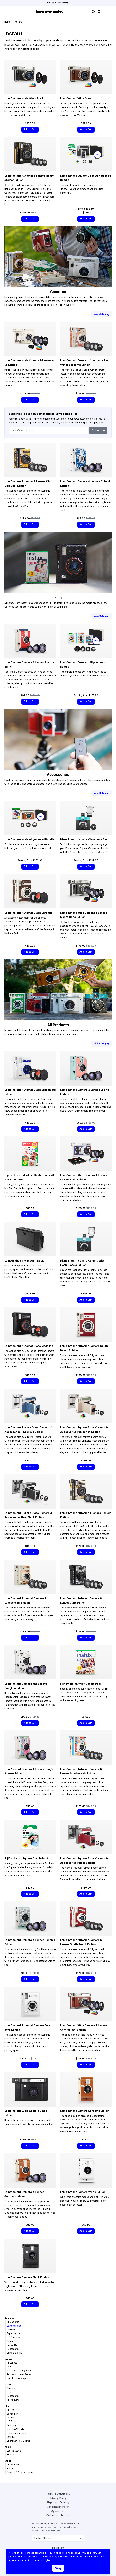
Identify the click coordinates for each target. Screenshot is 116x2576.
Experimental (13, 2333)
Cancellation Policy (58, 2506)
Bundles (11, 2454)
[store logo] (49, 11)
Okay (58, 2568)
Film (9, 2392)
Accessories (13, 2349)
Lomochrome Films (16, 2433)
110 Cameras (13, 2337)
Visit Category (102, 314)
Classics (11, 2329)
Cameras (9, 2318)
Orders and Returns (58, 2515)
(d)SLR (10, 2366)
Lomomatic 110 (14, 2353)
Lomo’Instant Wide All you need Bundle (29, 839)
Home (7, 21)
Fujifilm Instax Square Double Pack (26, 1858)
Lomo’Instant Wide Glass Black (24, 98)
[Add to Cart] (30, 130)
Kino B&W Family (15, 2429)
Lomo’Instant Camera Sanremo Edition (84, 2110)
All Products (13, 2400)
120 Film (11, 2417)
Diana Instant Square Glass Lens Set (83, 839)
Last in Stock (14, 2450)
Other (7, 2460)
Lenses (8, 2359)
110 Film (11, 2421)
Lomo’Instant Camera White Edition (82, 2192)
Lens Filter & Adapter (18, 2378)
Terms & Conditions (58, 2493)
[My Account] (99, 11)
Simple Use (12, 2345)
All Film (10, 2410)
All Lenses (12, 2362)
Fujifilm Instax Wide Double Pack (80, 1683)
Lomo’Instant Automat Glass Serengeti (29, 912)
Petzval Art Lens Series (19, 2374)
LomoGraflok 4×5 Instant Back (24, 1260)
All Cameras (13, 2322)
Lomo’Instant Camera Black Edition (26, 2277)
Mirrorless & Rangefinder (19, 2370)
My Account (58, 2511)
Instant (8, 2384)
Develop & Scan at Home (20, 2472)
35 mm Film (12, 2413)
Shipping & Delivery (58, 2502)
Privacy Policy (58, 2498)
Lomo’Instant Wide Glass (76, 98)
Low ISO (11, 2437)
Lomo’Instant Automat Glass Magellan (28, 1346)
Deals (7, 2447)
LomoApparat (14, 2325)
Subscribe (98, 430)
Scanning (11, 2425)
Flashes (11, 2468)
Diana (10, 2341)
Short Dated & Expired (18, 2441)
